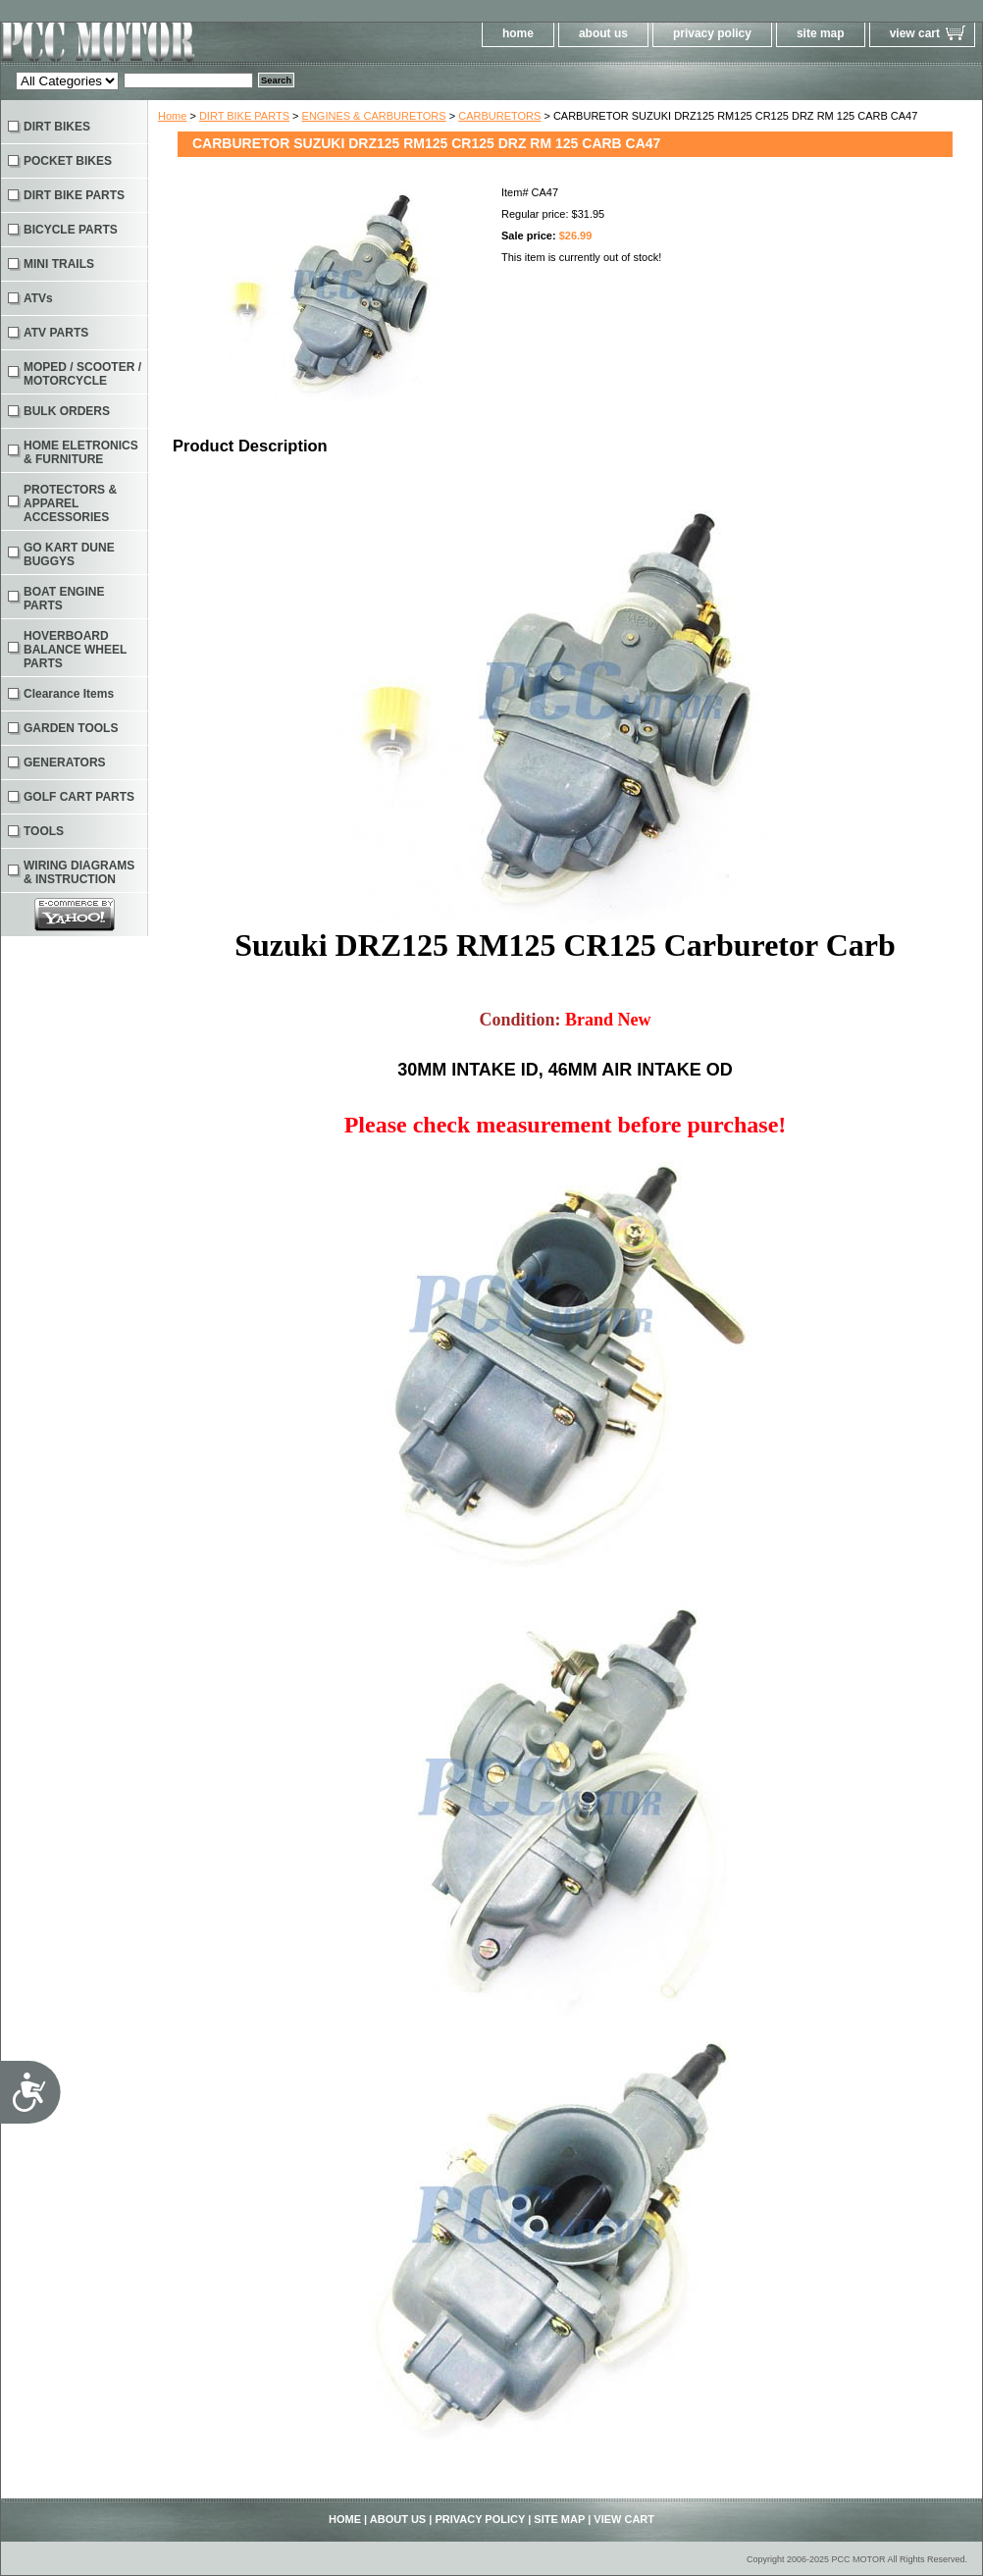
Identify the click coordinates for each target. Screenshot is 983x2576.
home (518, 33)
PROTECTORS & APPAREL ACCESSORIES (70, 503)
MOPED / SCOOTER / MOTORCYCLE (82, 374)
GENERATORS (65, 762)
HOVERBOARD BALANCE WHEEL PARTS (75, 649)
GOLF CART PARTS (79, 797)
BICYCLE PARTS (71, 230)
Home (172, 116)
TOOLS (44, 831)
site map (821, 33)
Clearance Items (69, 694)
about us (603, 33)
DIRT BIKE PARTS (244, 116)
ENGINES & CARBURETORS (374, 116)
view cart (915, 33)
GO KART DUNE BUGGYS (69, 554)
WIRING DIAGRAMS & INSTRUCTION (79, 872)
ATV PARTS (56, 333)
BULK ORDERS (67, 411)
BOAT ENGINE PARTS (64, 598)
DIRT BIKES (57, 126)
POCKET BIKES (68, 161)
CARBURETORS (499, 116)
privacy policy (712, 33)
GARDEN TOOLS (71, 728)
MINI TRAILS (59, 264)
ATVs (38, 298)
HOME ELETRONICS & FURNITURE (81, 452)
